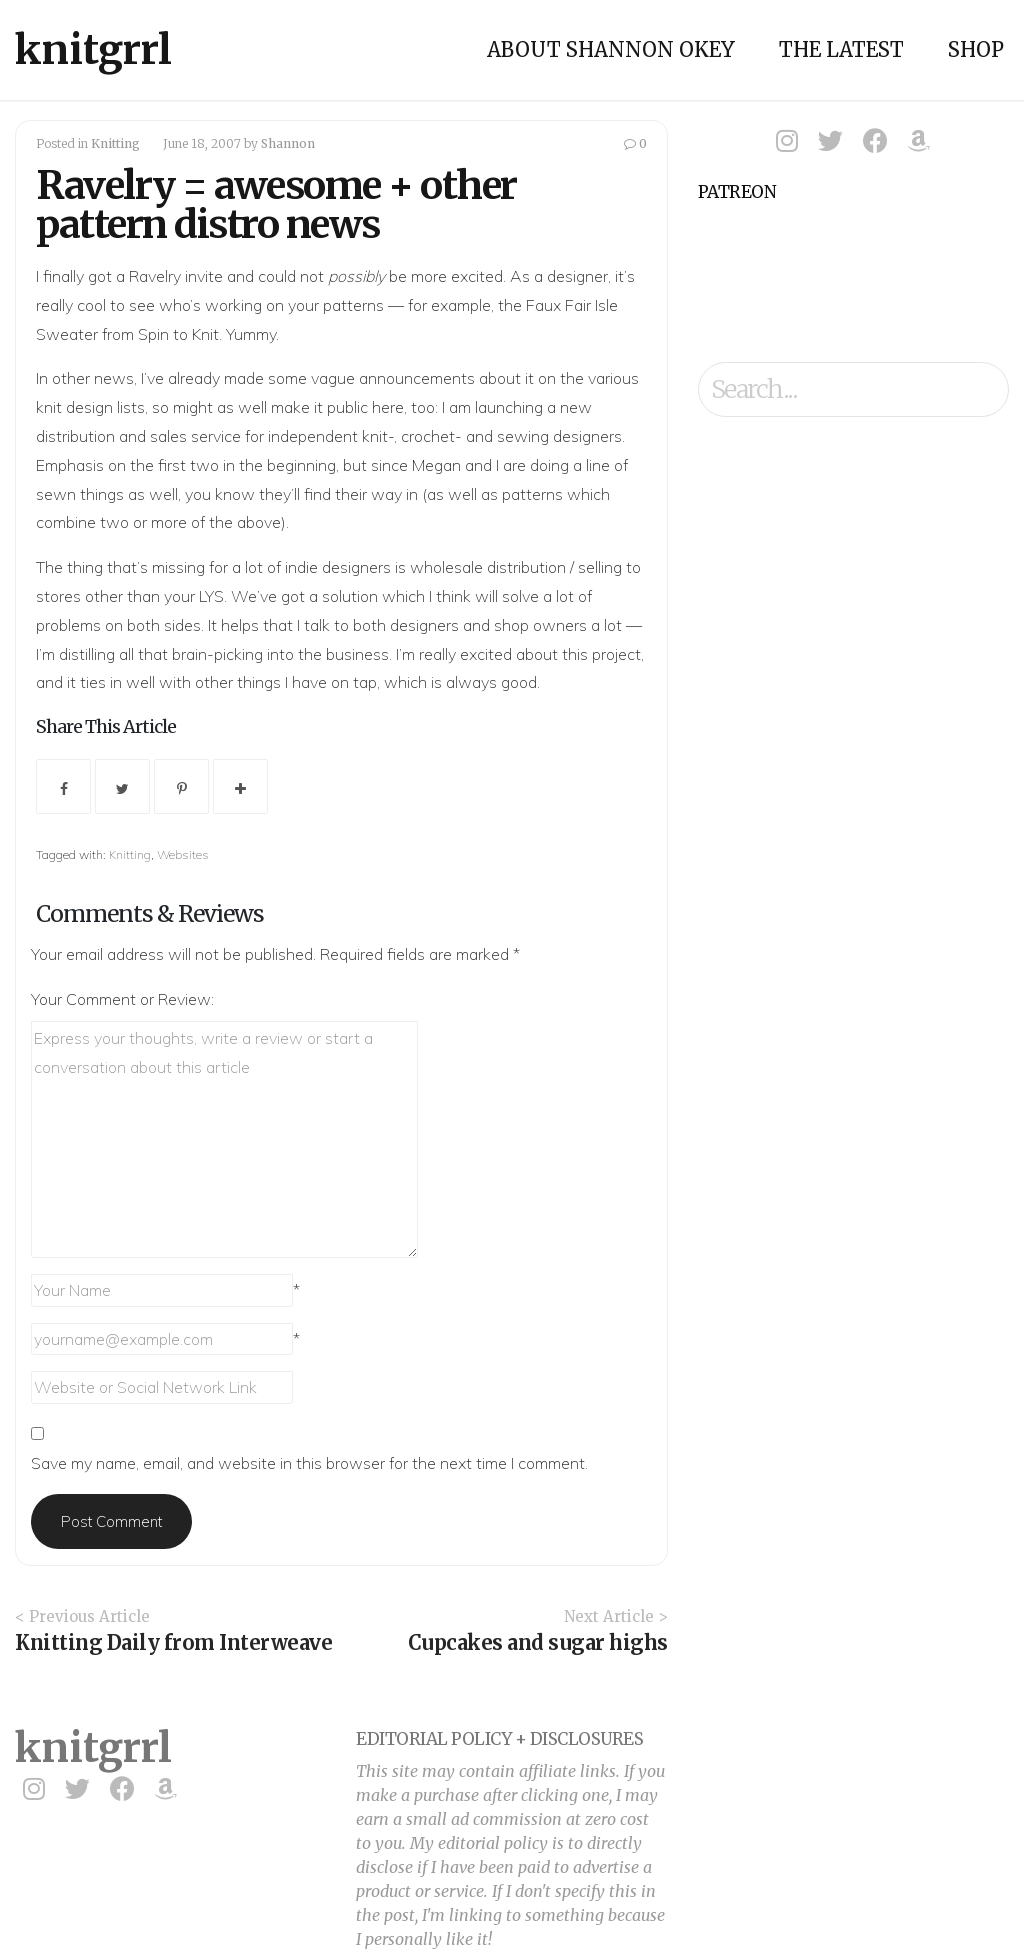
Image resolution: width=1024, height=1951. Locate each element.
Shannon (288, 143)
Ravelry (155, 276)
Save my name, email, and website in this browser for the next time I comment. (309, 1463)
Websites (183, 854)
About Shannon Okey (611, 49)
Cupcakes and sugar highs (538, 1642)
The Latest (841, 49)
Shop (976, 49)
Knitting (115, 143)
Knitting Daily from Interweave (173, 1642)
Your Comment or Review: (122, 999)
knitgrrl (93, 50)
